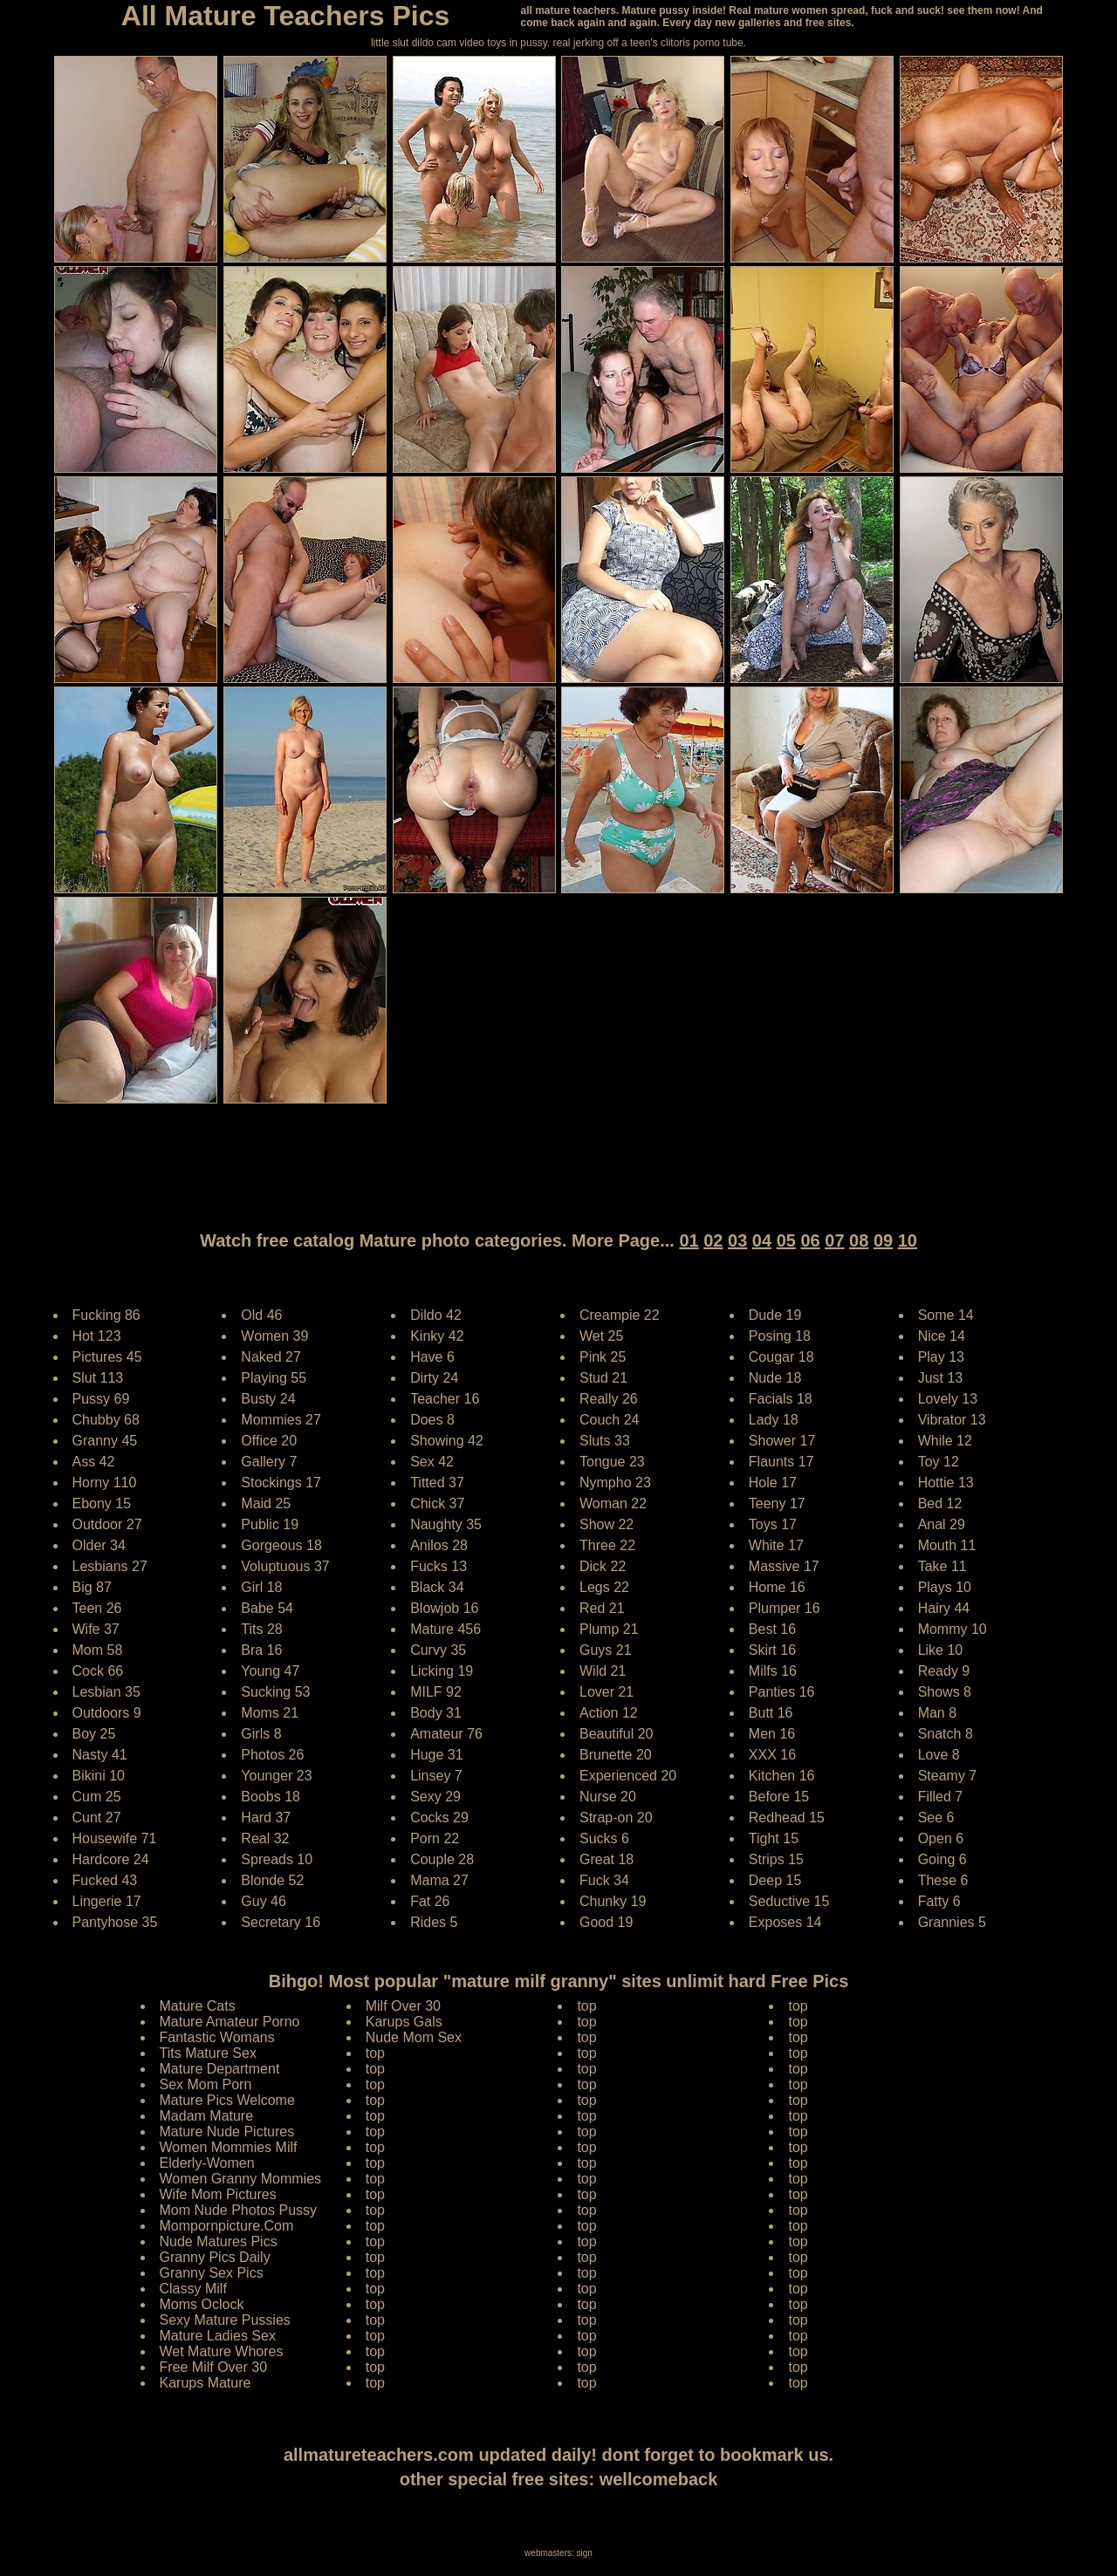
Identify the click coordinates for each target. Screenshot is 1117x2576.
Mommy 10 (952, 1629)
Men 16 (772, 1733)
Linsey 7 (436, 1775)
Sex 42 (432, 1461)
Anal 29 (941, 1524)
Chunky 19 (613, 1901)
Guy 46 (263, 1901)
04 (761, 1240)
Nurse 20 (607, 1796)
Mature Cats (198, 2006)
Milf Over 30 (403, 2006)
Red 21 (602, 1608)
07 (834, 1240)
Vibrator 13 (952, 1419)
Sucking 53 (275, 1691)
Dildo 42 (436, 1315)
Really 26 (608, 1398)
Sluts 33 (604, 1440)
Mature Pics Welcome (227, 2100)
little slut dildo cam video (427, 43)
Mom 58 (97, 1650)
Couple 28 (442, 1859)
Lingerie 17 (106, 1901)
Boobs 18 (270, 1796)
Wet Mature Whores (222, 2351)
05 (786, 1240)
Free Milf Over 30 (214, 2367)
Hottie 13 (946, 1482)
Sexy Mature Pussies (225, 2320)
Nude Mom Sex (414, 2037)
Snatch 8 (945, 1733)
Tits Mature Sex (208, 2053)
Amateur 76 (446, 1733)
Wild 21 (602, 1671)
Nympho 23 (615, 1482)
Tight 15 (773, 1838)
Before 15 (779, 1796)
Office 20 (269, 1440)
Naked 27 (271, 1356)
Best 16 (772, 1629)
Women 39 (274, 1336)
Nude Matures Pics (219, 2241)
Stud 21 (603, 1377)
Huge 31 (436, 1754)
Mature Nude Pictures (227, 2131)
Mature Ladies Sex (218, 2335)
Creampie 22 (619, 1315)
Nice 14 (941, 1336)
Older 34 (99, 1545)
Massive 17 (784, 1566)
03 (737, 1240)
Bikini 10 (98, 1775)
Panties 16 (782, 1691)
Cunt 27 (96, 1817)
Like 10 (940, 1650)
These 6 (943, 1880)
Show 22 (606, 1524)
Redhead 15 (787, 1817)
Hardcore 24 (110, 1859)
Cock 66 (98, 1671)
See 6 (936, 1817)
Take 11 (942, 1566)
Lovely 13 (948, 1398)
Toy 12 (938, 1461)
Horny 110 (104, 1482)
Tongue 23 (612, 1461)
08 (858, 1240)
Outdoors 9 (106, 1712)
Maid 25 (266, 1503)
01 (688, 1240)
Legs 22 (604, 1587)
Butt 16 (771, 1712)
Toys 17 (773, 1524)
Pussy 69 (101, 1398)
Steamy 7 (947, 1775)
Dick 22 (602, 1566)
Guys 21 (605, 1650)
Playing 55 (273, 1377)
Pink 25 (602, 1356)
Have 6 (432, 1356)
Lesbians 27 (109, 1566)
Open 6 (940, 1838)
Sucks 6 (604, 1838)
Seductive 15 (789, 1901)
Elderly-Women (207, 2163)
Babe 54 (267, 1608)
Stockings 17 (281, 1482)
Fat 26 (429, 1901)
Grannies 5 (952, 1922)
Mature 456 (445, 1629)
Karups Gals (404, 2021)
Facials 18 (780, 1398)
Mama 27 (439, 1880)
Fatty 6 (939, 1901)
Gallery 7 (269, 1461)
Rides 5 (433, 1922)
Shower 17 (782, 1440)
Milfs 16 (773, 1671)
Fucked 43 (105, 1880)
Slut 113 (98, 1377)
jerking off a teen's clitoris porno (646, 43)
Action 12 (608, 1712)
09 (883, 1240)
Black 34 (436, 1587)
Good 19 (606, 1922)
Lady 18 (773, 1419)
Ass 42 (93, 1461)
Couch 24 (609, 1419)
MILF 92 (436, 1691)
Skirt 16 (772, 1650)
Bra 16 (261, 1650)
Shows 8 (944, 1691)
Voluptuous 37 (285, 1566)
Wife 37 (96, 1629)
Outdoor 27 (107, 1524)
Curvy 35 (438, 1650)
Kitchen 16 (782, 1775)
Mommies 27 (281, 1419)
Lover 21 (606, 1691)
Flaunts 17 (781, 1461)
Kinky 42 (436, 1336)
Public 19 (269, 1524)
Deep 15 (775, 1880)
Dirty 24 (434, 1377)
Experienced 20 (627, 1775)
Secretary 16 (280, 1922)
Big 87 (92, 1587)
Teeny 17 (777, 1503)
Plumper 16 (784, 1608)
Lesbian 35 (106, 1691)
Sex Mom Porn (206, 2084)
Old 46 (261, 1315)
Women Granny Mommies (241, 2178)
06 (809, 1240)
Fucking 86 (106, 1315)
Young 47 (270, 1671)
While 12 (945, 1440)
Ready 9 (944, 1671)
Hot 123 (96, 1336)
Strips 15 (776, 1859)
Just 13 (940, 1377)
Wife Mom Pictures (218, 2194)
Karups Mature (205, 2382)
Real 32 (265, 1838)
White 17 (776, 1545)
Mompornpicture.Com (227, 2225)
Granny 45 (105, 1440)
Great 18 (606, 1859)
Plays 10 (944, 1587)
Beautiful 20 (616, 1733)
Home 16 (777, 1587)
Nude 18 (775, 1377)
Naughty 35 (446, 1524)
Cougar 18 (781, 1356)
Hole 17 (773, 1482)
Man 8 (937, 1712)
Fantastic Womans (217, 2037)
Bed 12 (940, 1503)
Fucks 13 (438, 1566)
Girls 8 (261, 1733)
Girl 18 (261, 1587)
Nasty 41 (99, 1754)
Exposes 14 (785, 1922)
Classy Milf (193, 2288)
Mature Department (220, 2068)
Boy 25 (94, 1733)
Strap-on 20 (616, 1817)
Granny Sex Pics (212, 2272)
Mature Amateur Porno (230, 2021)
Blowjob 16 (444, 1608)
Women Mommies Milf (229, 2147)
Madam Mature (207, 2115)
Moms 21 (269, 1712)
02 (713, 1240)
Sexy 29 (435, 1796)
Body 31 (436, 1712)
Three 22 (607, 1545)
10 (907, 1240)
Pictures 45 (107, 1356)
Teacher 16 (444, 1398)
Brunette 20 (615, 1754)
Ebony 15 (102, 1503)
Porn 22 (434, 1838)
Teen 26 (97, 1608)
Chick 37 (437, 1503)
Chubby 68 (106, 1419)
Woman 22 (613, 1503)
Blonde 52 (272, 1880)
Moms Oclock (202, 2304)
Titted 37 (437, 1482)
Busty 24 (268, 1398)
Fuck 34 (604, 1880)
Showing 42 (446, 1440)
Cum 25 (96, 1796)
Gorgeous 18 (281, 1545)
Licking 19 (441, 1671)
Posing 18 (780, 1336)
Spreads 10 (276, 1859)
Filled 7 (940, 1796)
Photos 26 (272, 1754)
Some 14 (946, 1315)
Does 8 (432, 1419)
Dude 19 (775, 1315)
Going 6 (942, 1859)
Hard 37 (266, 1817)
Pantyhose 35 (115, 1922)
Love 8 (939, 1754)
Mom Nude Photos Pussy (239, 2210)
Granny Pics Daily (215, 2257)
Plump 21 (609, 1629)
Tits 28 (261, 1629)
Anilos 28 (439, 1545)
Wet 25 (601, 1336)
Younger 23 (276, 1775)
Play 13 (941, 1356)
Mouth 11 (947, 1545)
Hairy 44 (944, 1608)
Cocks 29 (439, 1817)
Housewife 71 (114, 1838)
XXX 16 (772, 1754)
